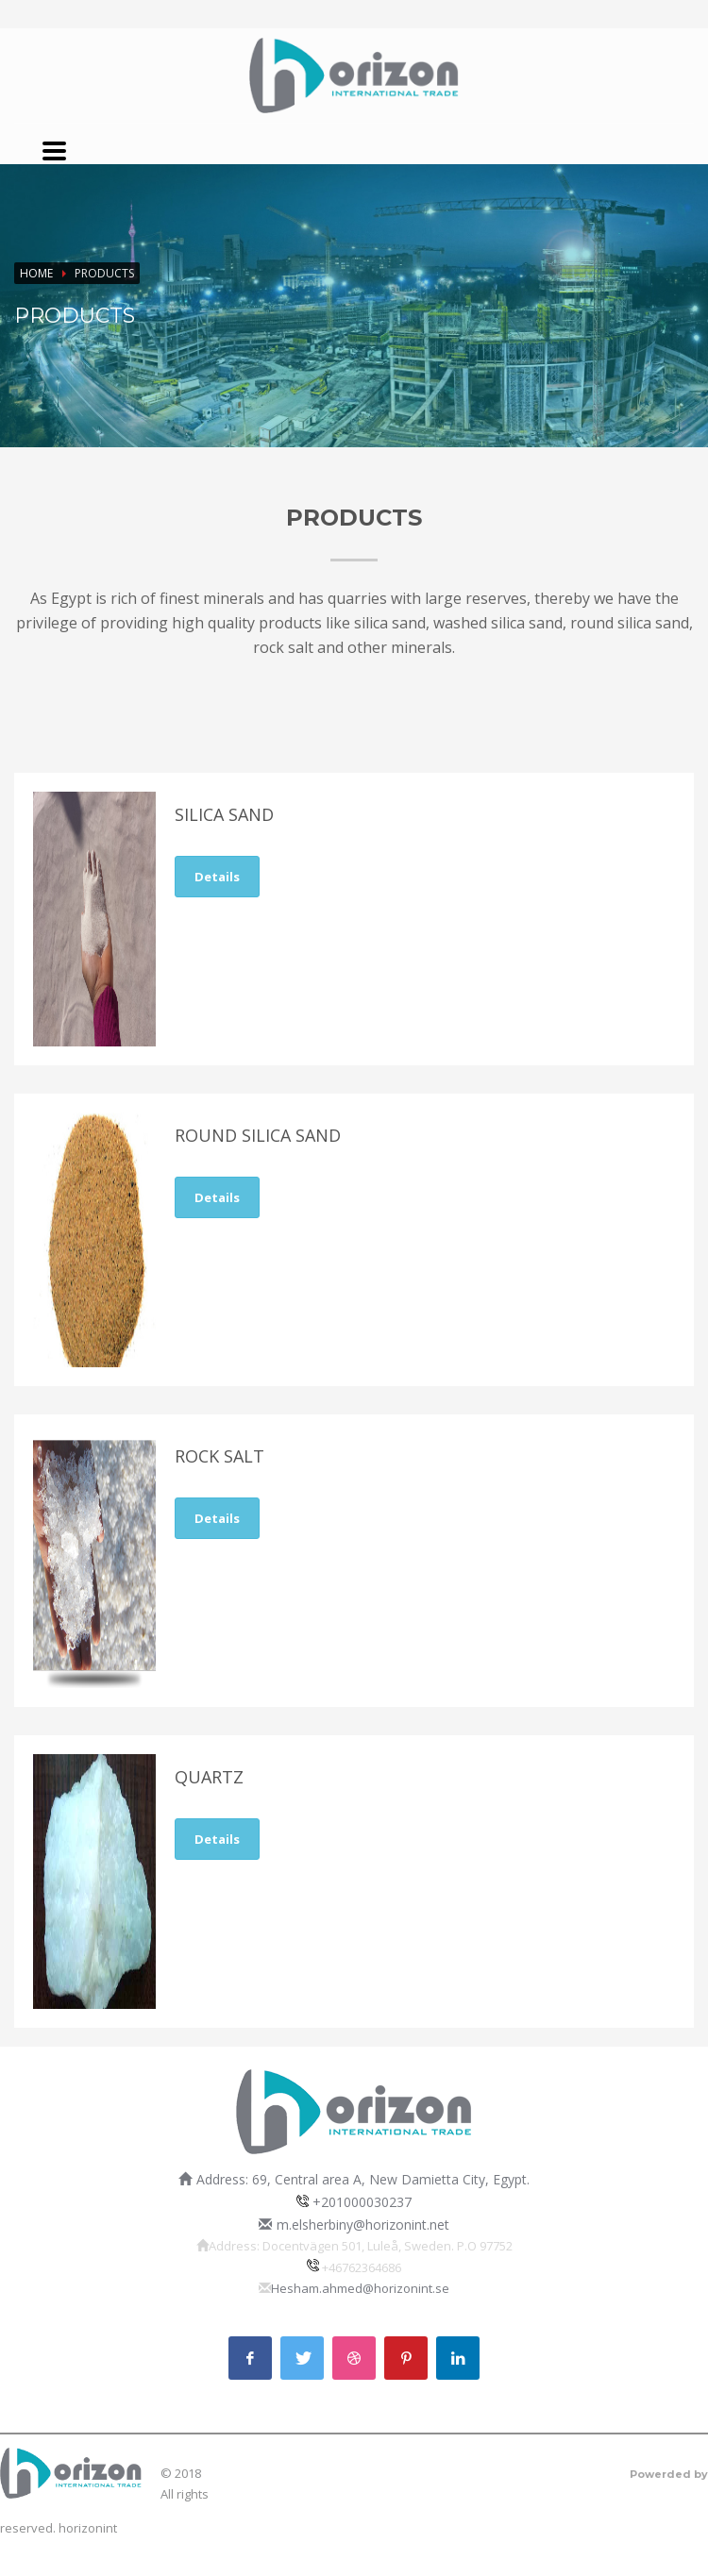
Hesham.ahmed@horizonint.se (360, 2288)
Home (36, 273)
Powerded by (669, 2474)
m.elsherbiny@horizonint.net (363, 2224)
